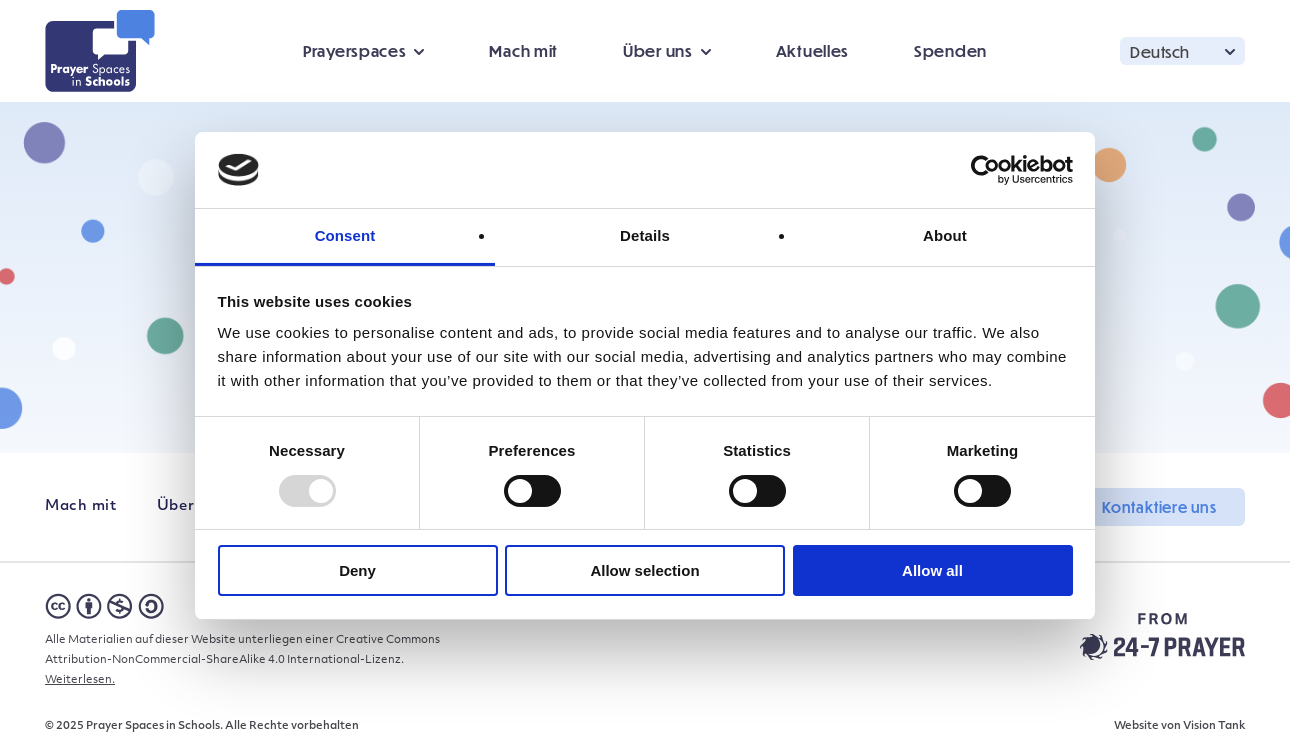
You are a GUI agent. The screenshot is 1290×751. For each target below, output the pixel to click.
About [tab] (945, 235)
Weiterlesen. (80, 680)
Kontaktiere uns (1159, 507)
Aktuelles (812, 50)
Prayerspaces (354, 50)
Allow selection (644, 570)
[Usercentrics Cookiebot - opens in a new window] (985, 170)
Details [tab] (645, 235)
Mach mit (523, 50)
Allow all (932, 570)
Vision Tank (1214, 726)
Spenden (950, 50)
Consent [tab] (345, 235)
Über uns (658, 50)
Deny (357, 570)
